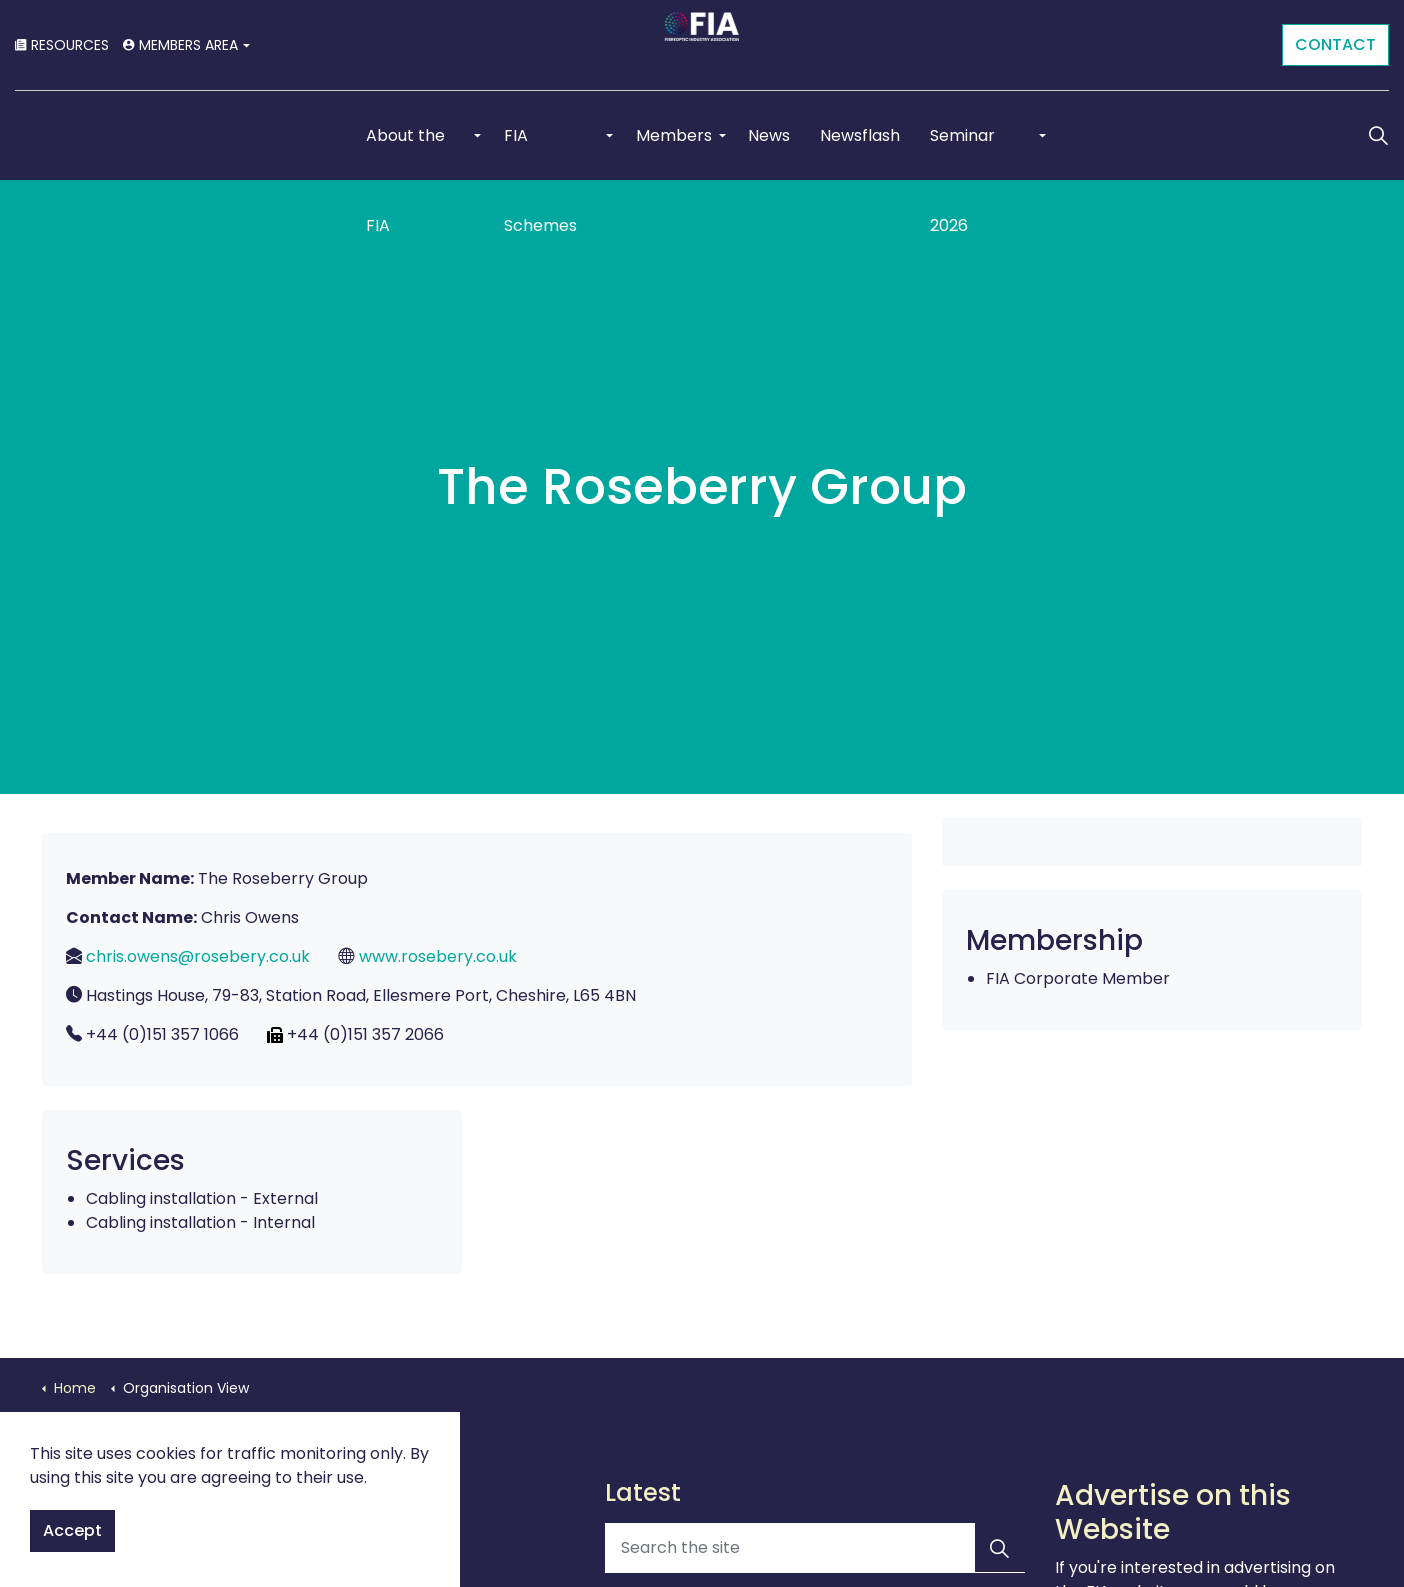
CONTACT (1335, 45)
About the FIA (405, 151)
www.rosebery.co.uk (438, 956)
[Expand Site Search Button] (1378, 135)
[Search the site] (815, 1548)
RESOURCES (62, 45)
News (769, 134)
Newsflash (860, 134)
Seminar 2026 (962, 151)
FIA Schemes (540, 151)
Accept (72, 1531)
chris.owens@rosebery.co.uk (198, 956)
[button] (1000, 1548)
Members (675, 134)
